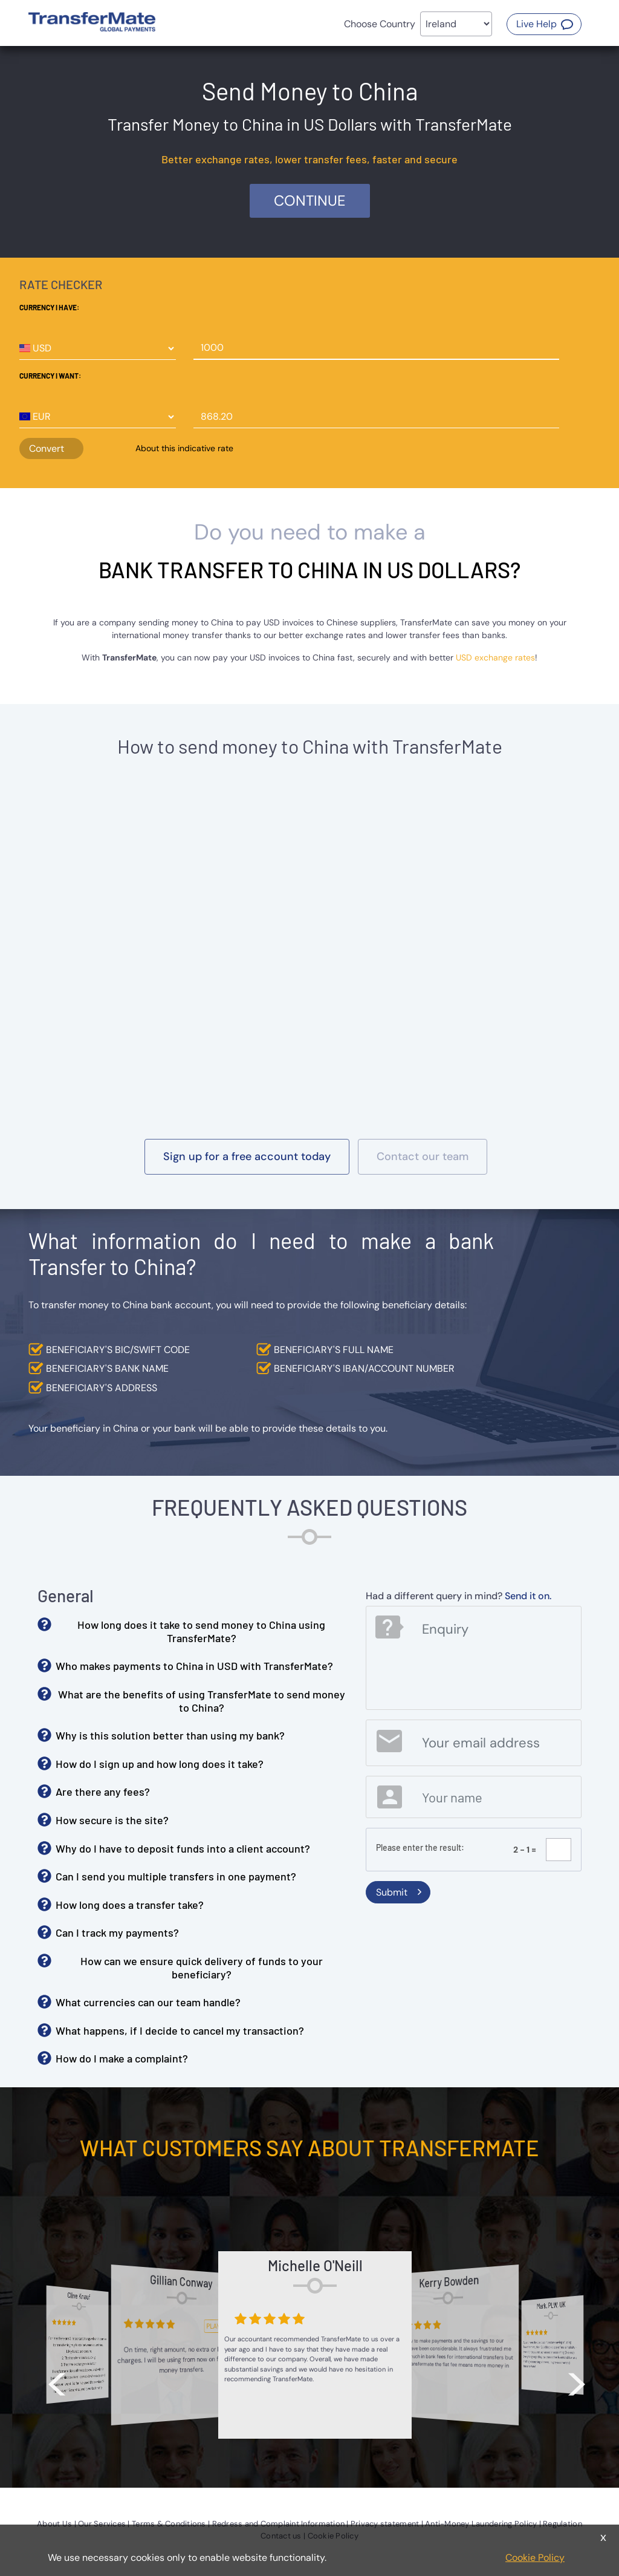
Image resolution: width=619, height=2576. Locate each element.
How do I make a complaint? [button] (122, 2058)
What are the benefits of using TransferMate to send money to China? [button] (201, 1700)
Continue (310, 200)
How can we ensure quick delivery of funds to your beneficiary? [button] (201, 1967)
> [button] (576, 2377)
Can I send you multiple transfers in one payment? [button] (176, 1876)
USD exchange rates (495, 657)
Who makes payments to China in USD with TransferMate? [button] (194, 1665)
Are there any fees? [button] (103, 1791)
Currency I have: (49, 307)
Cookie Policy (535, 2557)
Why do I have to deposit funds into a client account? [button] (183, 1848)
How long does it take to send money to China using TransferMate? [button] (201, 1631)
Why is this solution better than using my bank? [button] (170, 1735)
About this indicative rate (184, 448)
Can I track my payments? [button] (117, 1932)
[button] (544, 24)
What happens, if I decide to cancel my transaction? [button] (180, 2030)
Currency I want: (50, 375)
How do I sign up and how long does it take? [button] (160, 1763)
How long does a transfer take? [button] (130, 1904)
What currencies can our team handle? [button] (148, 2002)
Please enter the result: (420, 1847)
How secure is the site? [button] (112, 1820)
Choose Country (379, 24)
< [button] (57, 2377)
